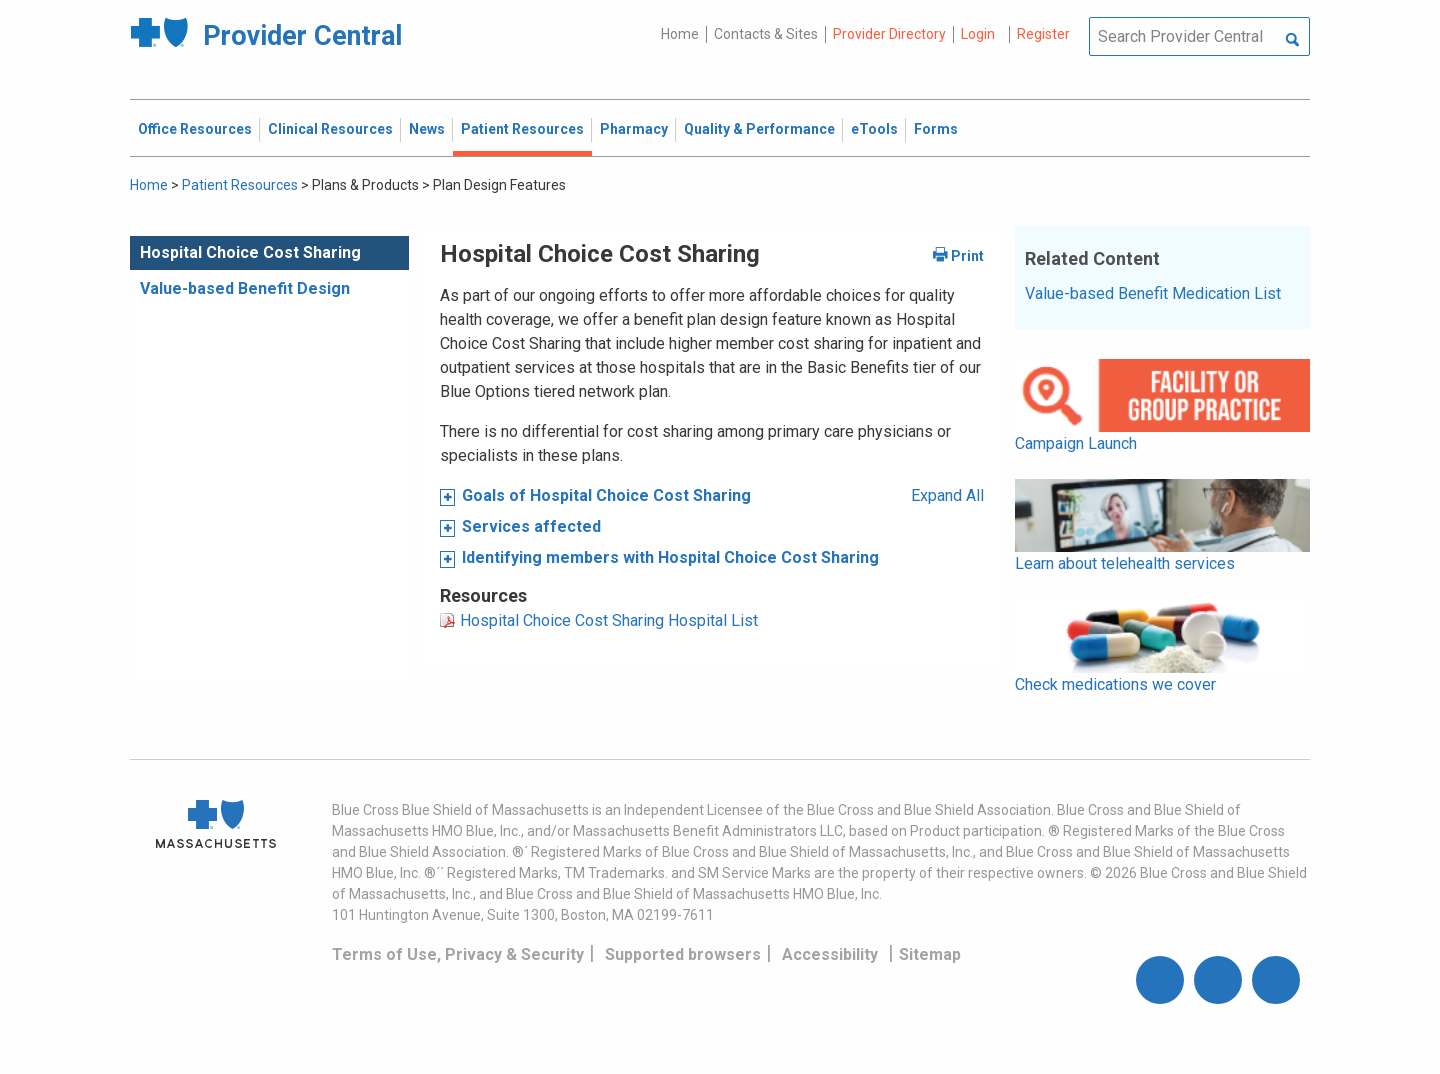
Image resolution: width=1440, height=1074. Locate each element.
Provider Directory (889, 34)
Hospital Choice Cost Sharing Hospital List (609, 620)
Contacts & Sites (766, 34)
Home (680, 34)
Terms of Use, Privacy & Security (458, 954)
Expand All (947, 495)
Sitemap (930, 954)
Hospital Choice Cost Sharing (250, 252)
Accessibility (830, 954)
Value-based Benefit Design (245, 288)
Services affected (531, 526)
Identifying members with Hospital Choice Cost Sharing (670, 557)
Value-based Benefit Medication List (1153, 293)
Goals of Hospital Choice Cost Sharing (606, 495)
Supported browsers (683, 954)
